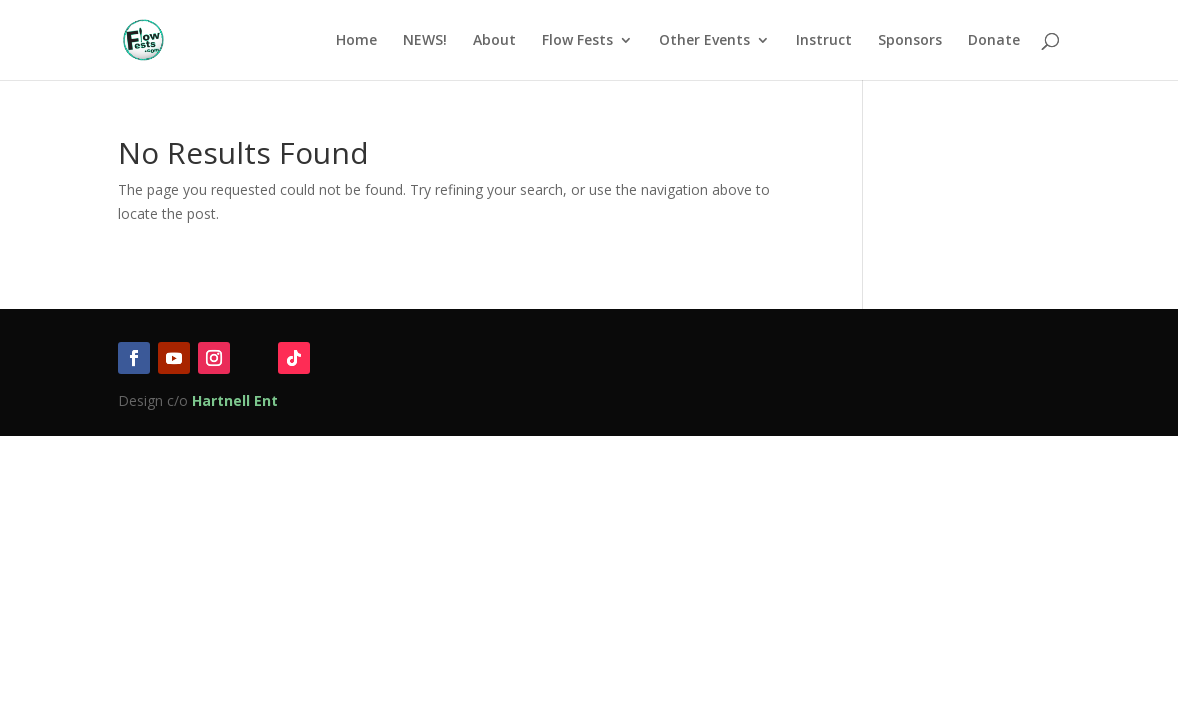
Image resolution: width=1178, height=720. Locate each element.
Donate (994, 41)
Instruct (824, 41)
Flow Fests (577, 41)
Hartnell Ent (235, 400)
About (494, 41)
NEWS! (425, 41)
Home (356, 41)
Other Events (704, 41)
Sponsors (910, 41)
